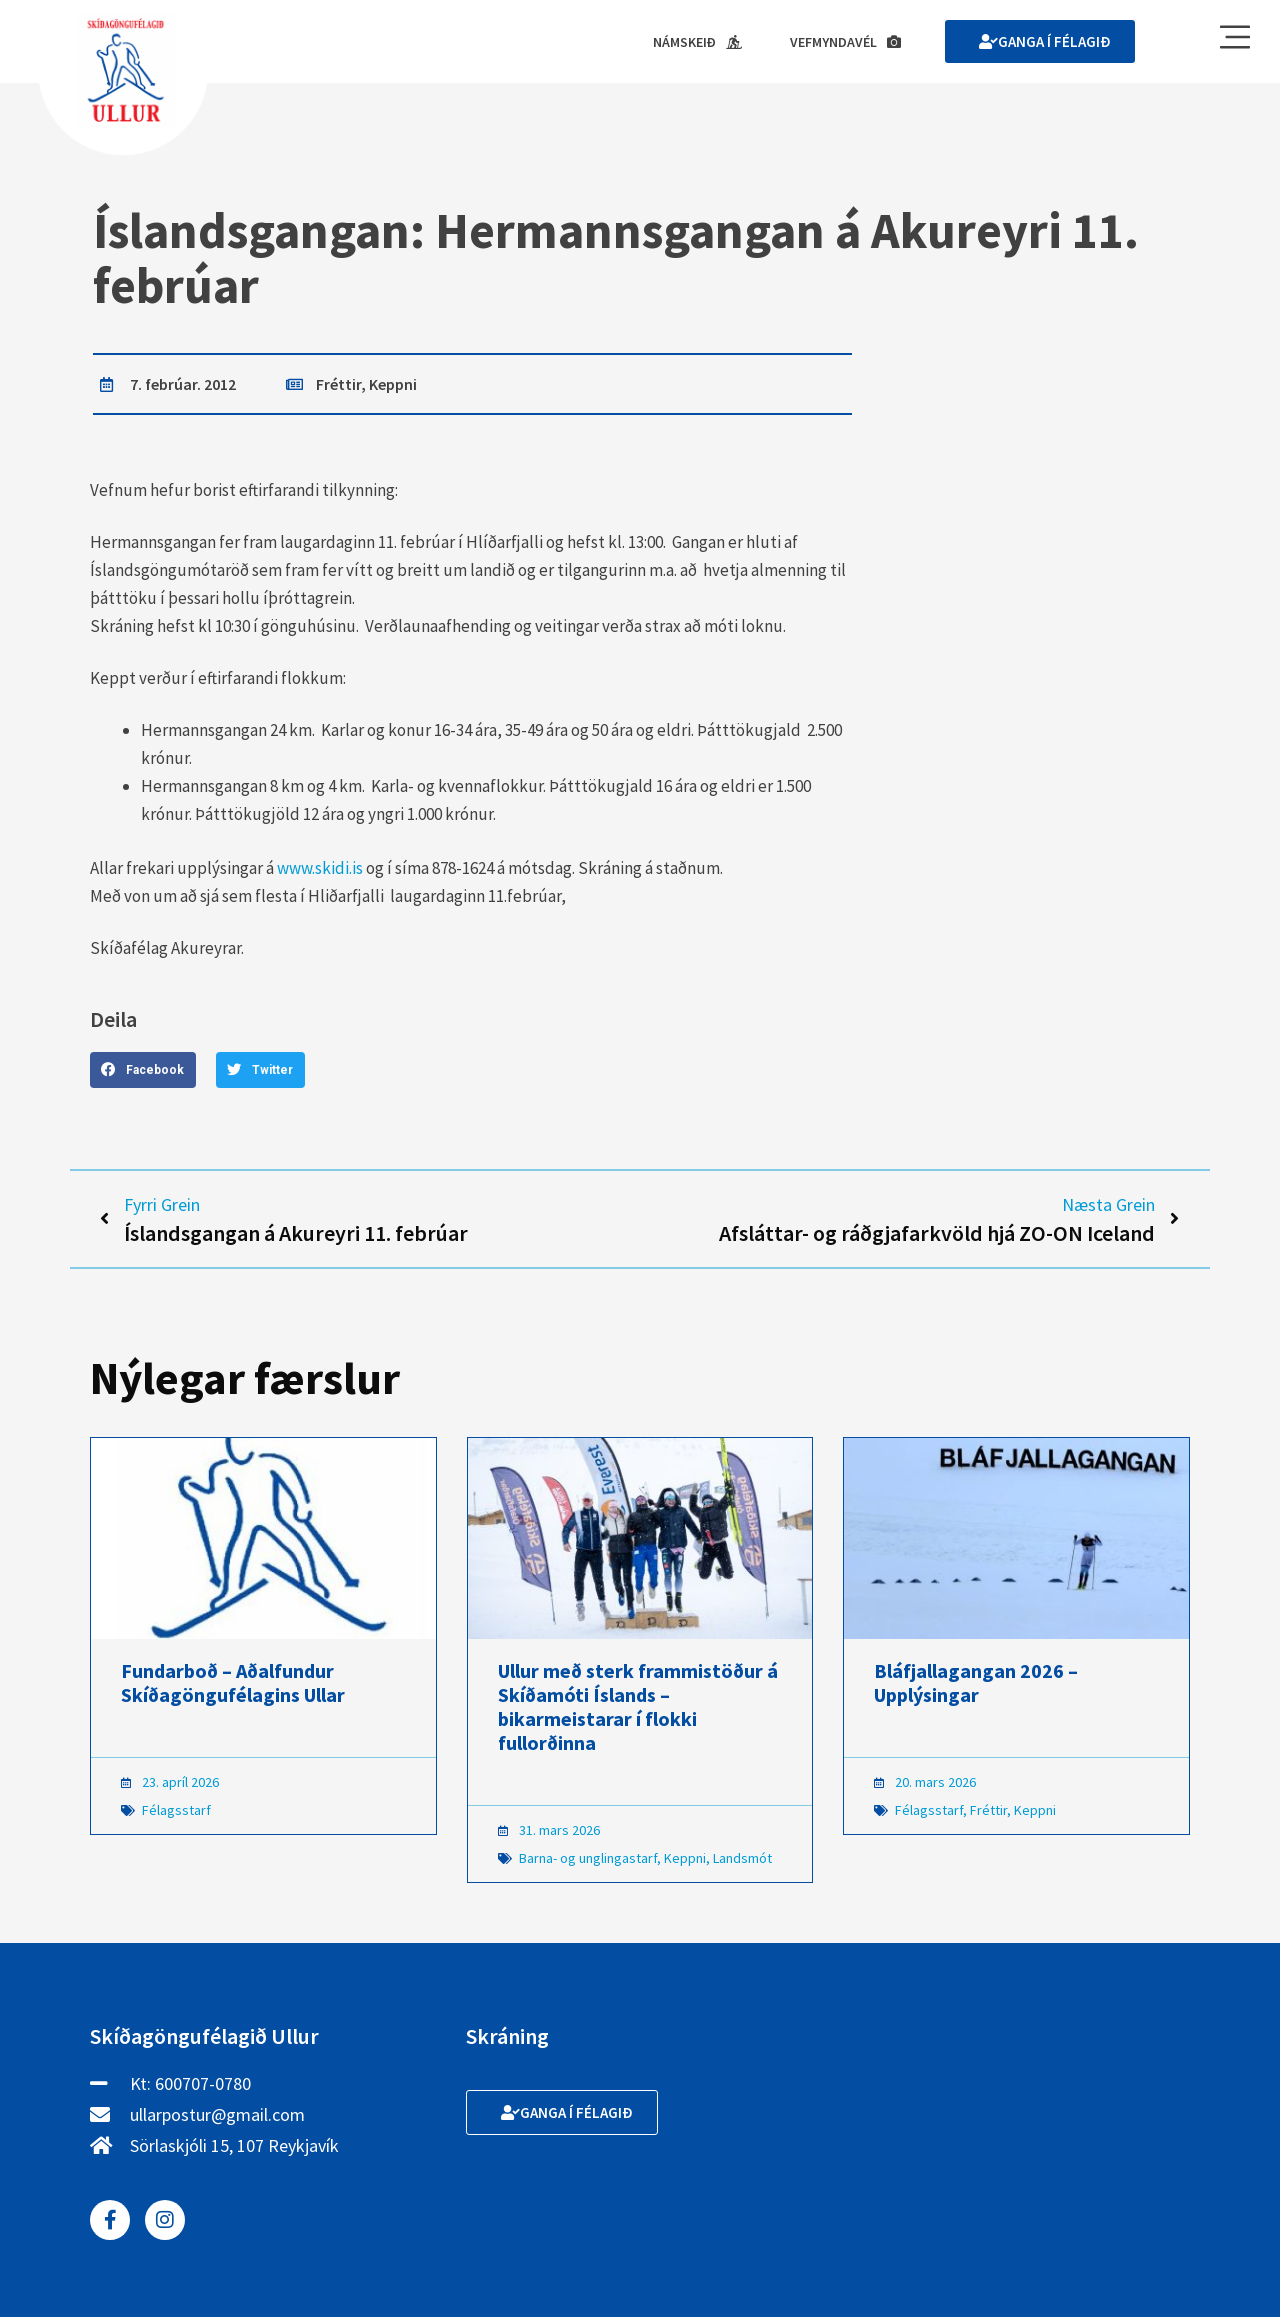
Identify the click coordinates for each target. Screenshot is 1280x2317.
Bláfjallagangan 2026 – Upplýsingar (976, 1682)
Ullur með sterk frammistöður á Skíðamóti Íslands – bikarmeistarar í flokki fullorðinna (638, 1706)
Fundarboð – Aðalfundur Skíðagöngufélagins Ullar (233, 1682)
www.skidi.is (320, 868)
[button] (143, 1070)
